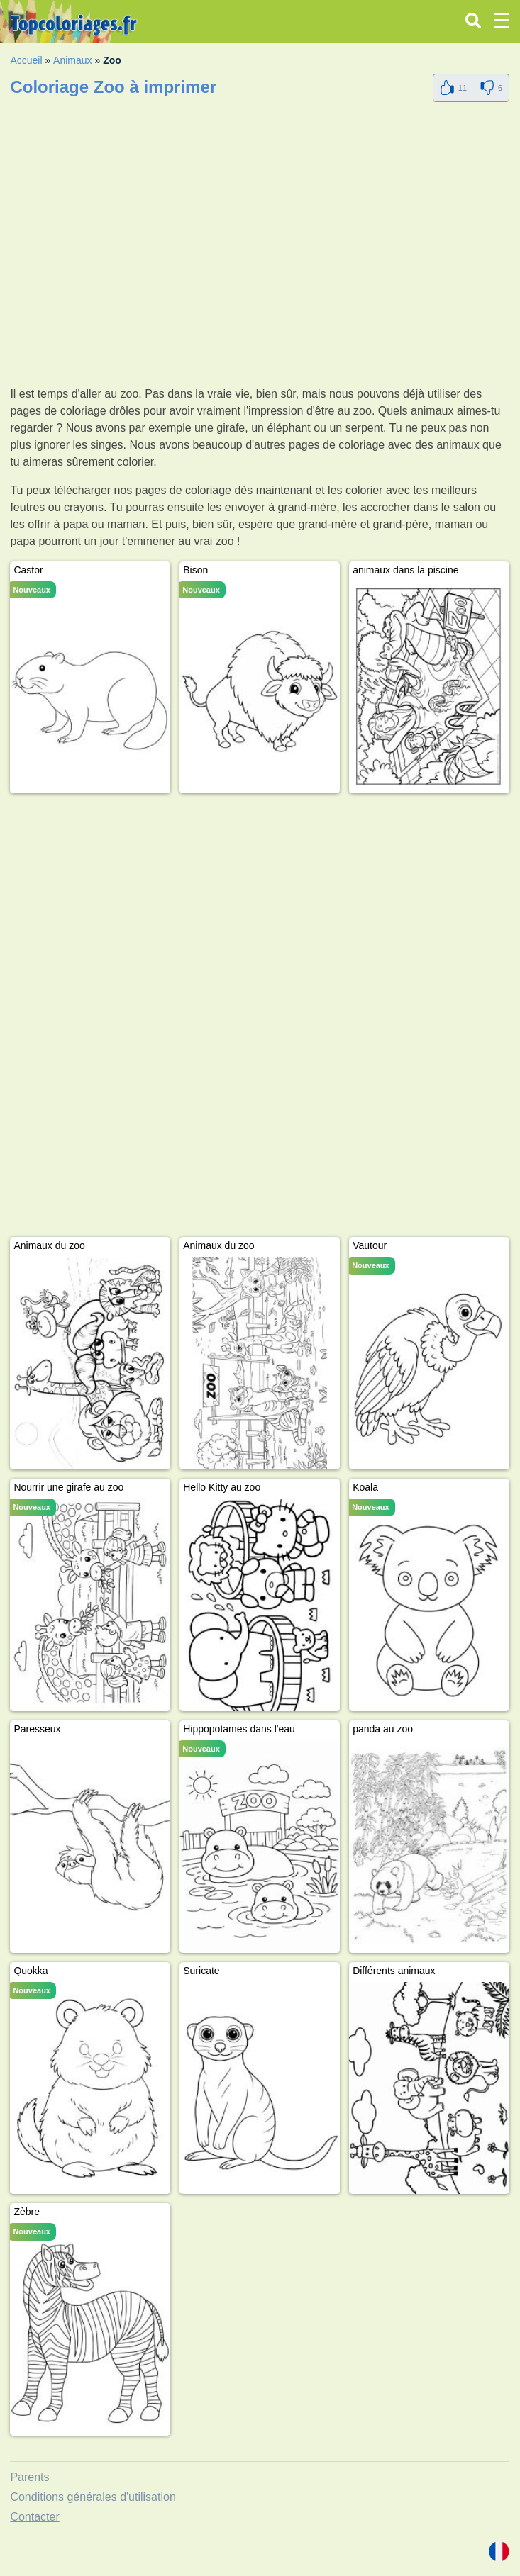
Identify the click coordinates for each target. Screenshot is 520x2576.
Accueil (26, 60)
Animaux (72, 60)
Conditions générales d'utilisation (92, 2497)
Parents (29, 2477)
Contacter (34, 2517)
